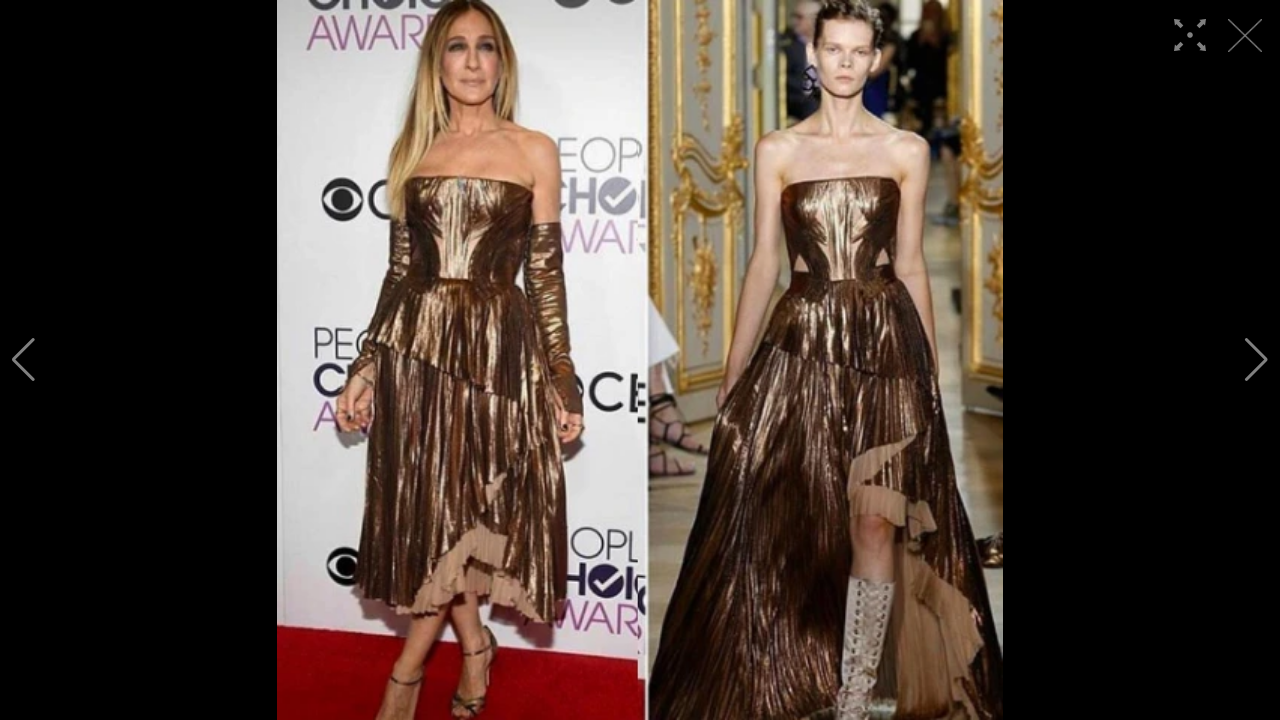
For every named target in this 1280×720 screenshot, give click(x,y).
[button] (23, 360)
